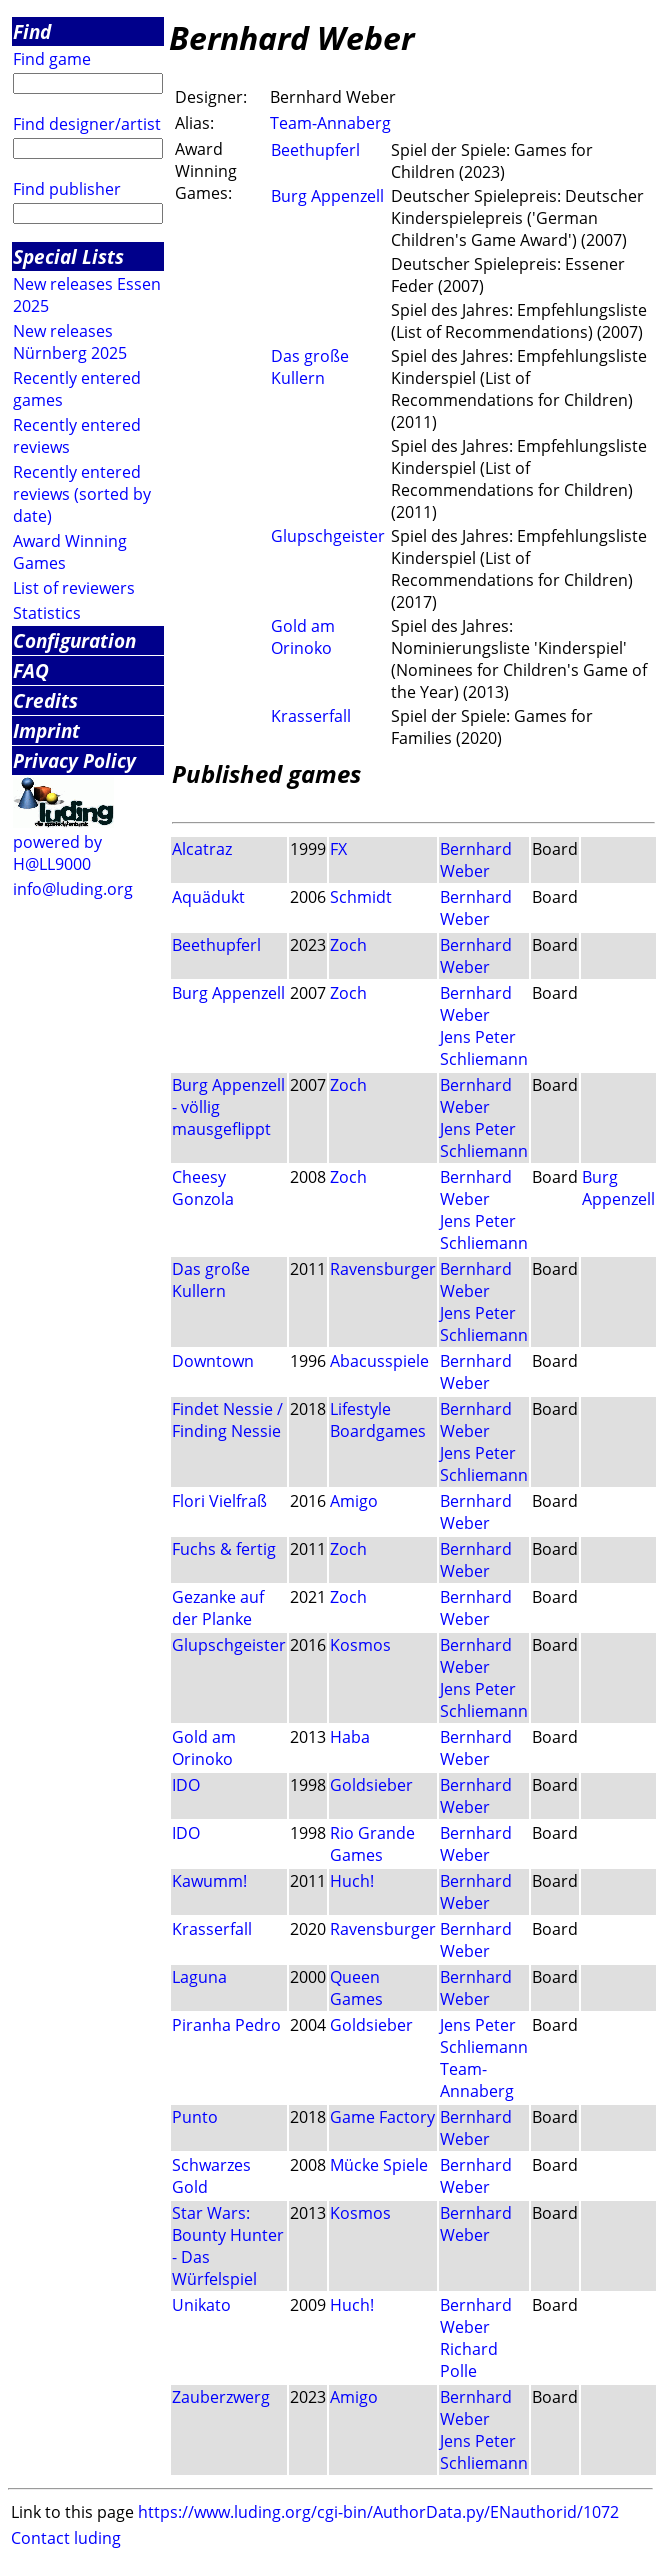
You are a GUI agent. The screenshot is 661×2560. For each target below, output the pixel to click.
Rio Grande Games (372, 1844)
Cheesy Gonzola (203, 1188)
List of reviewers (74, 588)
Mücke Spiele (379, 2165)
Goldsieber (371, 1785)
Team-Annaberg (330, 123)
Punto (195, 2117)
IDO (186, 1785)
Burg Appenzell (327, 196)
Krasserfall (311, 716)
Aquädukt (208, 897)
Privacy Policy (74, 760)
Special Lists (68, 256)
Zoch (348, 945)
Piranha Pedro (226, 2025)
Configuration (74, 640)
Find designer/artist (87, 124)
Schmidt (361, 897)
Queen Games (356, 1988)
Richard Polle (469, 2360)
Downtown (213, 1361)
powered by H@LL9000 (57, 853)
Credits (45, 700)
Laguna (199, 1977)
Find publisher (67, 189)
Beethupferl (315, 150)
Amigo (354, 1501)
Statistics (47, 613)
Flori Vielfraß (219, 1501)
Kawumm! (209, 1881)
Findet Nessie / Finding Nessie (227, 1420)
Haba (350, 1737)
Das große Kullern (310, 367)
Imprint (46, 730)
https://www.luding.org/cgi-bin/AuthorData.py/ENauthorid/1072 (378, 2512)
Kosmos (360, 1645)
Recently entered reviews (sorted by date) (82, 494)
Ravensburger (383, 1269)
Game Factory (382, 2117)
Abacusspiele (379, 1361)
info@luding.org (73, 889)
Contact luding (66, 2538)
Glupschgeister (328, 536)
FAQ (31, 670)
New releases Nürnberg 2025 (70, 342)
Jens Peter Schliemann (484, 1048)
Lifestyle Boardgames (378, 1420)
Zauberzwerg (221, 2397)
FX (338, 849)
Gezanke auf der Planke (218, 1608)
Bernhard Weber (476, 860)
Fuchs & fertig (224, 1549)
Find (32, 31)
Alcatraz (202, 849)
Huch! (352, 1881)
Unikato (201, 2305)
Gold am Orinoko (303, 637)
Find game (52, 59)
